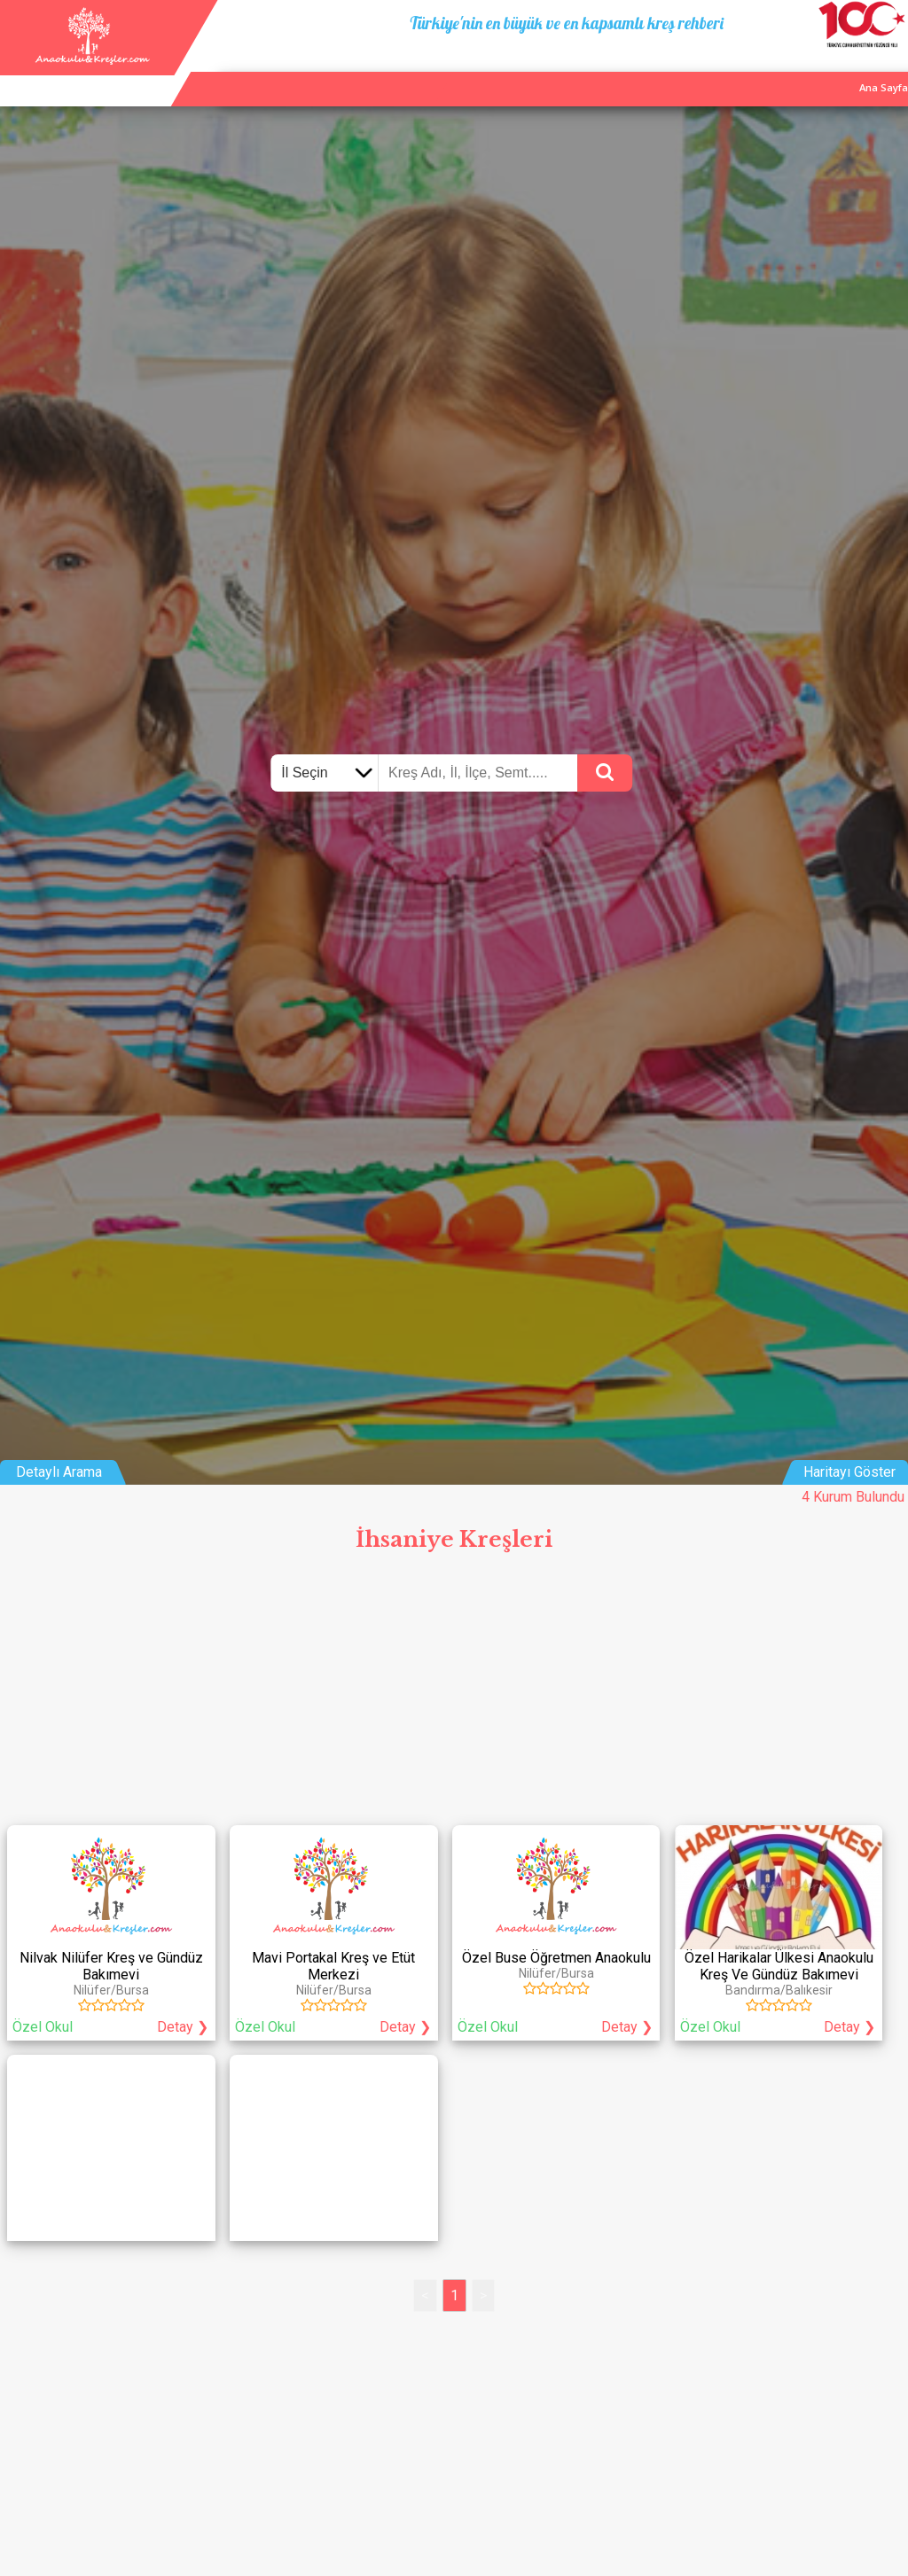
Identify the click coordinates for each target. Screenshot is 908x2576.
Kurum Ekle (772, 70)
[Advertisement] (454, 1694)
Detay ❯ (182, 2026)
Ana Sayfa (698, 70)
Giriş (888, 70)
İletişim (838, 70)
